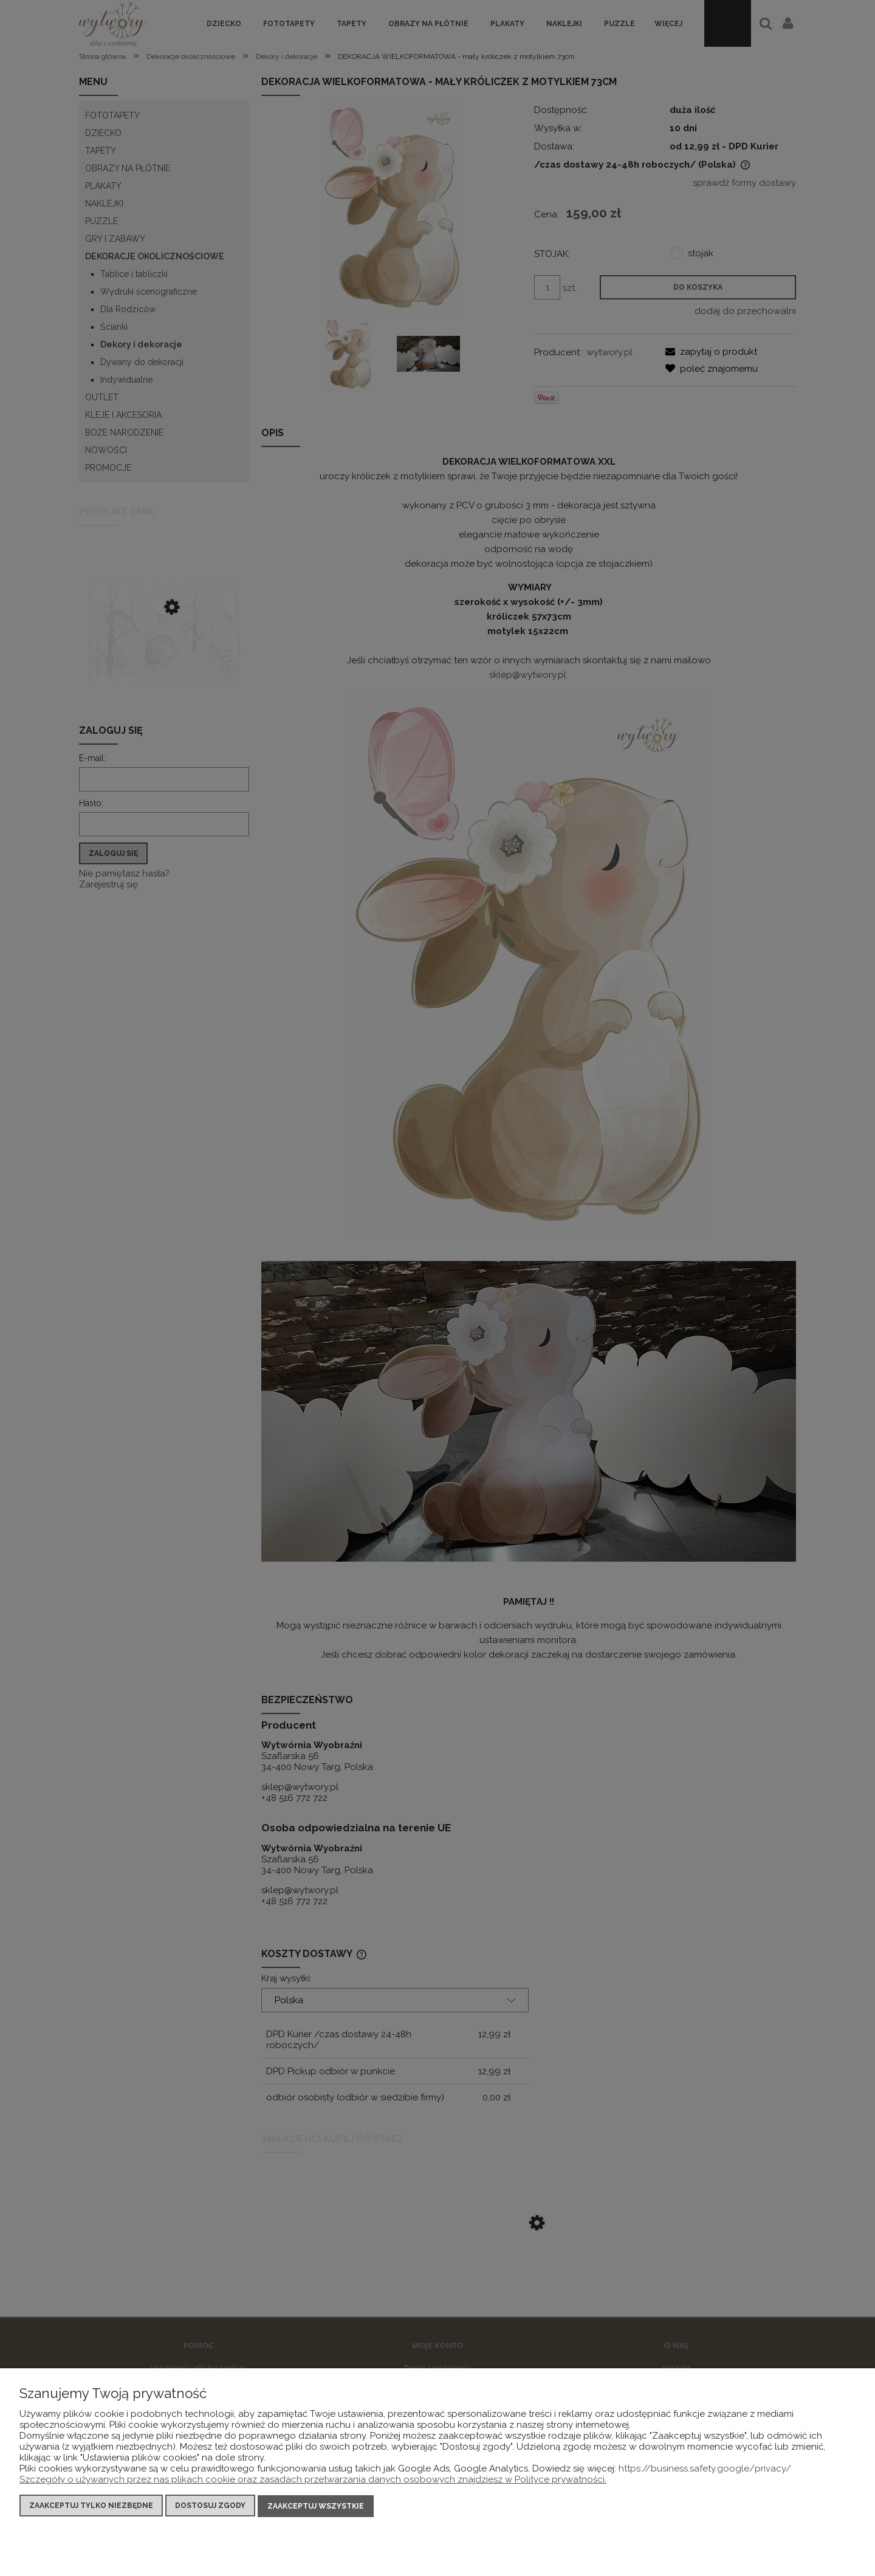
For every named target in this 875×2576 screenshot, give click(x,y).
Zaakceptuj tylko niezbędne (91, 2507)
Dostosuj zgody (210, 2507)
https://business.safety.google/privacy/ (705, 2469)
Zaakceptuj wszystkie (315, 2507)
